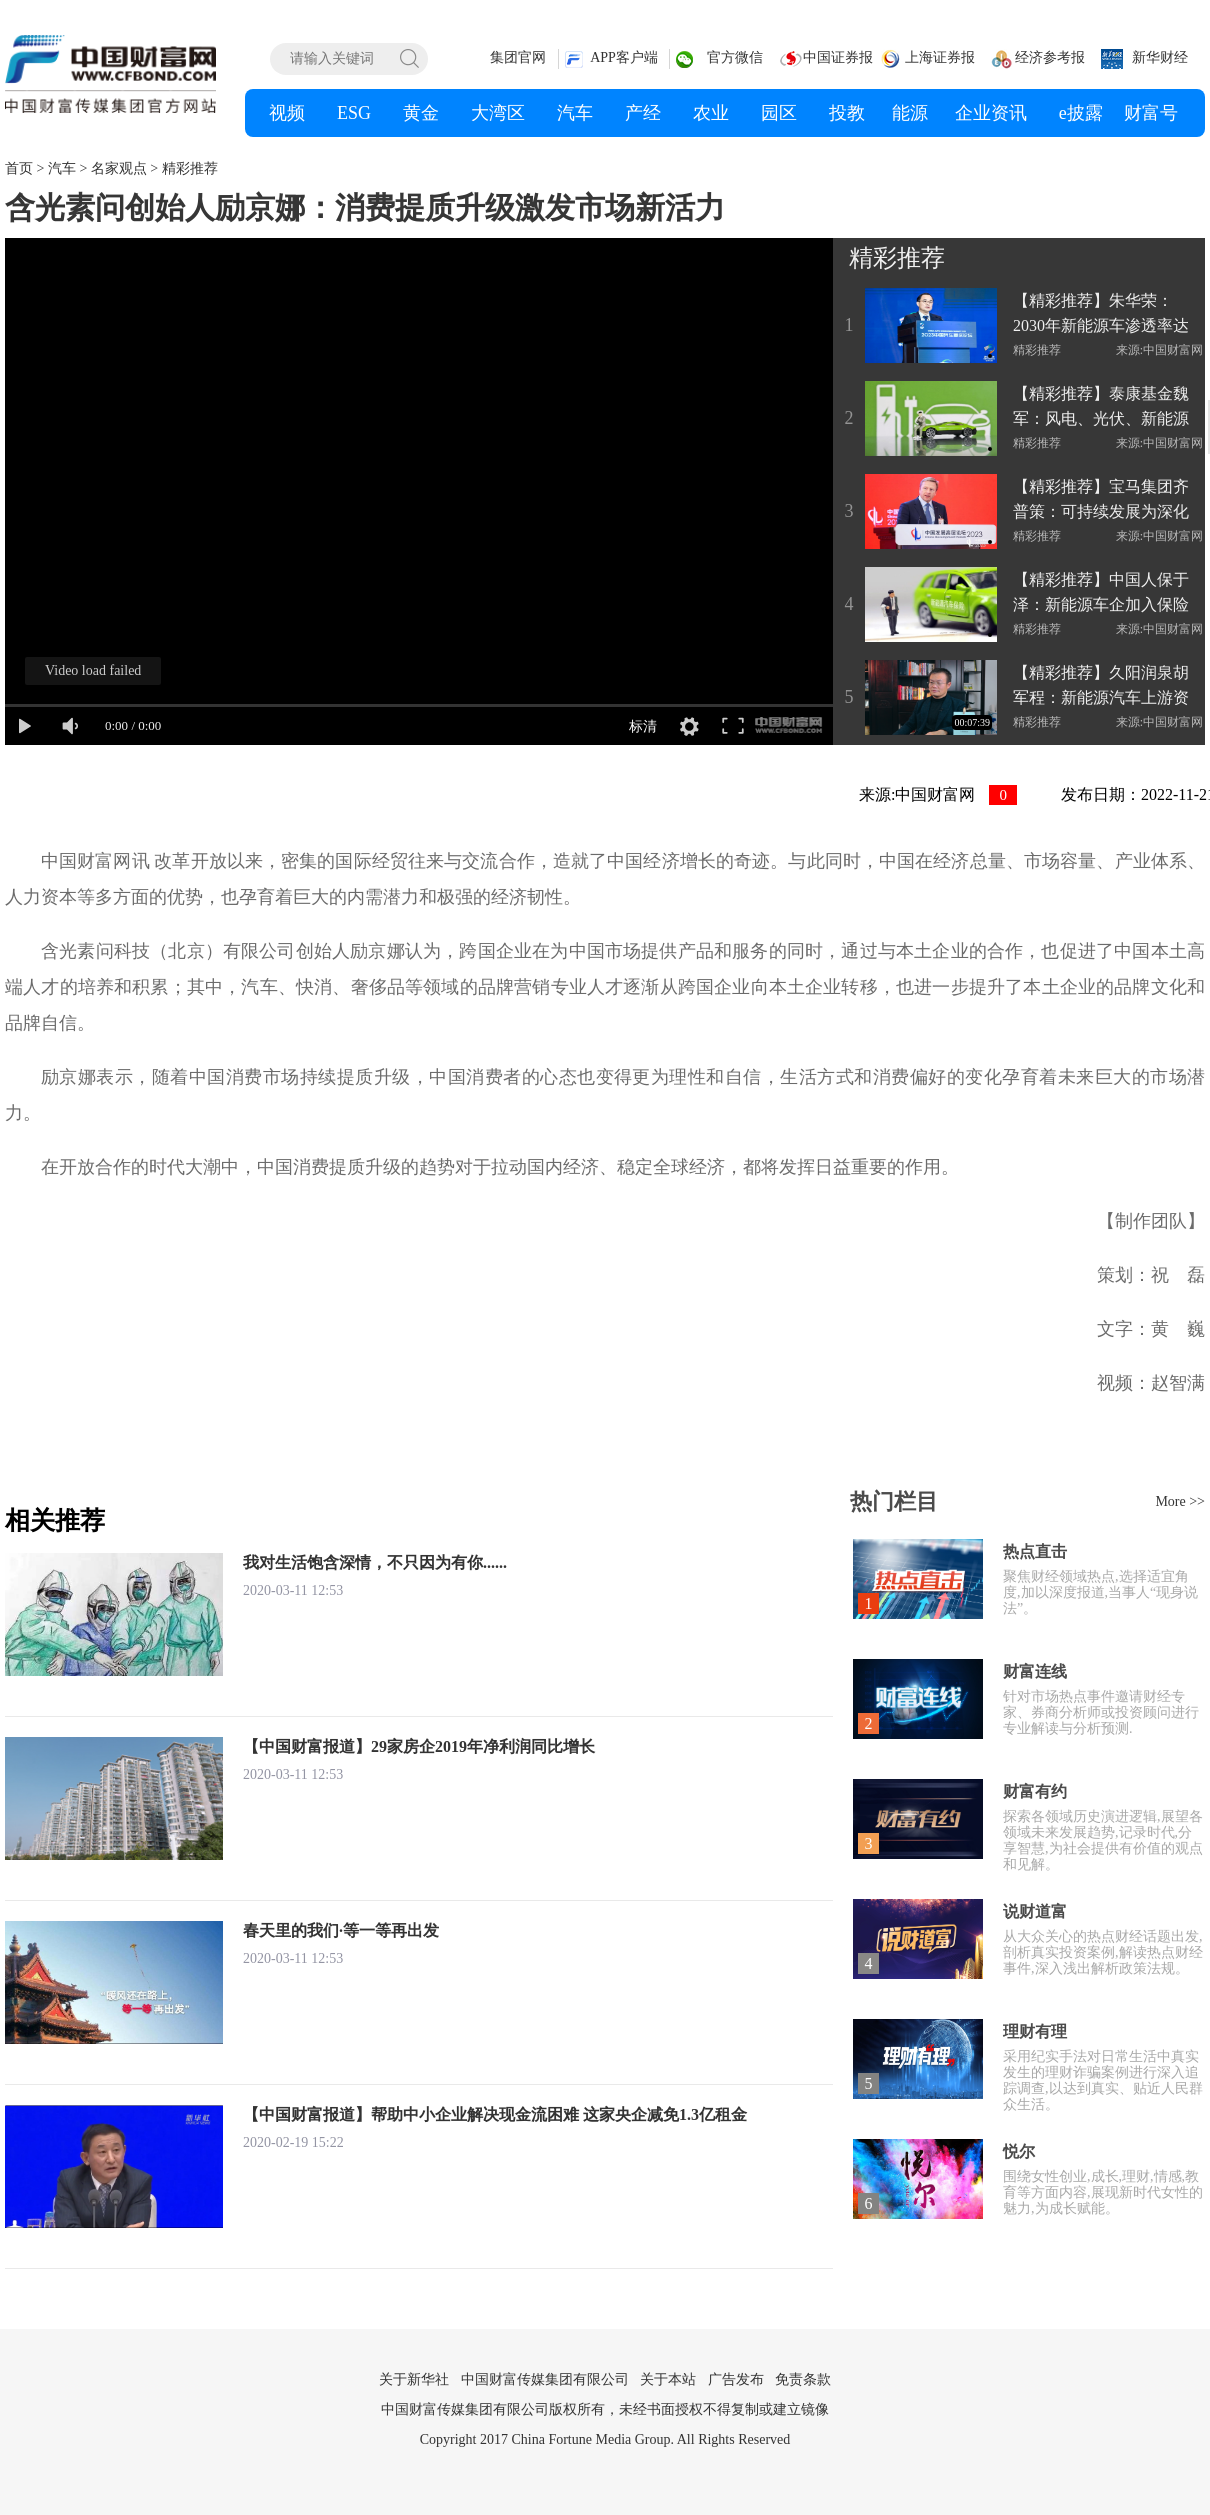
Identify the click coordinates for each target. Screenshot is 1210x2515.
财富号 (1151, 113)
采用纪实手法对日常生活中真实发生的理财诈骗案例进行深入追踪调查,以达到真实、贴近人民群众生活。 (1103, 2080)
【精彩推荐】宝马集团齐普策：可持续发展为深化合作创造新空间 (1101, 501)
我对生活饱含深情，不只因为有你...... (375, 1562)
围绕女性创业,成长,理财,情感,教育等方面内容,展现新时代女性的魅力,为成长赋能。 (1103, 2192)
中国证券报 (838, 57)
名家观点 (119, 168)
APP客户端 (624, 57)
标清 (643, 726)
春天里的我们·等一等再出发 (341, 1930)
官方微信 (735, 57)
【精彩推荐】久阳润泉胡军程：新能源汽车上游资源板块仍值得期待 (1101, 687)
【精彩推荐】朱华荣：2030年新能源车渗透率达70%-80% (1101, 315)
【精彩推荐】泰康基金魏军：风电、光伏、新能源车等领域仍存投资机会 (1101, 408)
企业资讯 (991, 113)
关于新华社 (414, 2379)
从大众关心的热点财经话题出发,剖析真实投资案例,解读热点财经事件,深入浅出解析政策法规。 (1103, 1952)
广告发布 (736, 2379)
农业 (711, 113)
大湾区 (498, 113)
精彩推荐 (190, 168)
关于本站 (668, 2379)
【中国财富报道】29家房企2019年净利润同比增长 (419, 1746)
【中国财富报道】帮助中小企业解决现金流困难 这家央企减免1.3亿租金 (495, 2114)
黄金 (421, 113)
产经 (643, 113)
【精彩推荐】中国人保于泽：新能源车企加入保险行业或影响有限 (1101, 594)
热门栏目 (894, 1501)
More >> (1180, 1501)
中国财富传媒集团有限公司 (545, 2379)
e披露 (1081, 113)
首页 (19, 168)
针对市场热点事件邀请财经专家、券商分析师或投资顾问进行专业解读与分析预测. (1101, 1712)
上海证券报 (940, 57)
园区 (779, 113)
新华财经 (1160, 57)
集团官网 (518, 57)
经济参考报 (1050, 57)
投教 (847, 113)
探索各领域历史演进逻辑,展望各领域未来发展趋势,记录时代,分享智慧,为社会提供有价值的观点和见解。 (1103, 1840)
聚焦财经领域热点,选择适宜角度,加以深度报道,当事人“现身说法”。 (1100, 1592)
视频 (287, 113)
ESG (354, 113)
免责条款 (803, 2379)
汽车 (575, 113)
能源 (910, 113)
